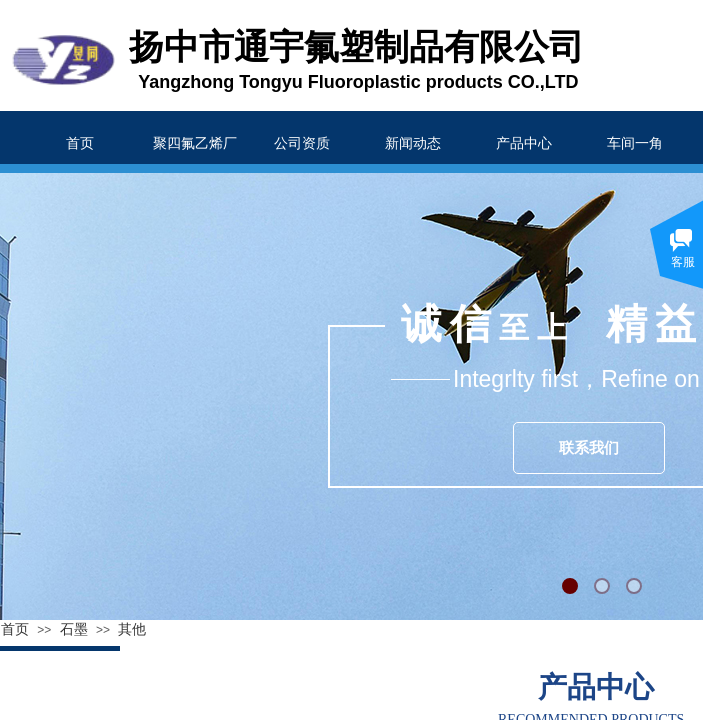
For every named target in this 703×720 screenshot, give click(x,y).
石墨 (74, 629)
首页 (15, 629)
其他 (132, 629)
